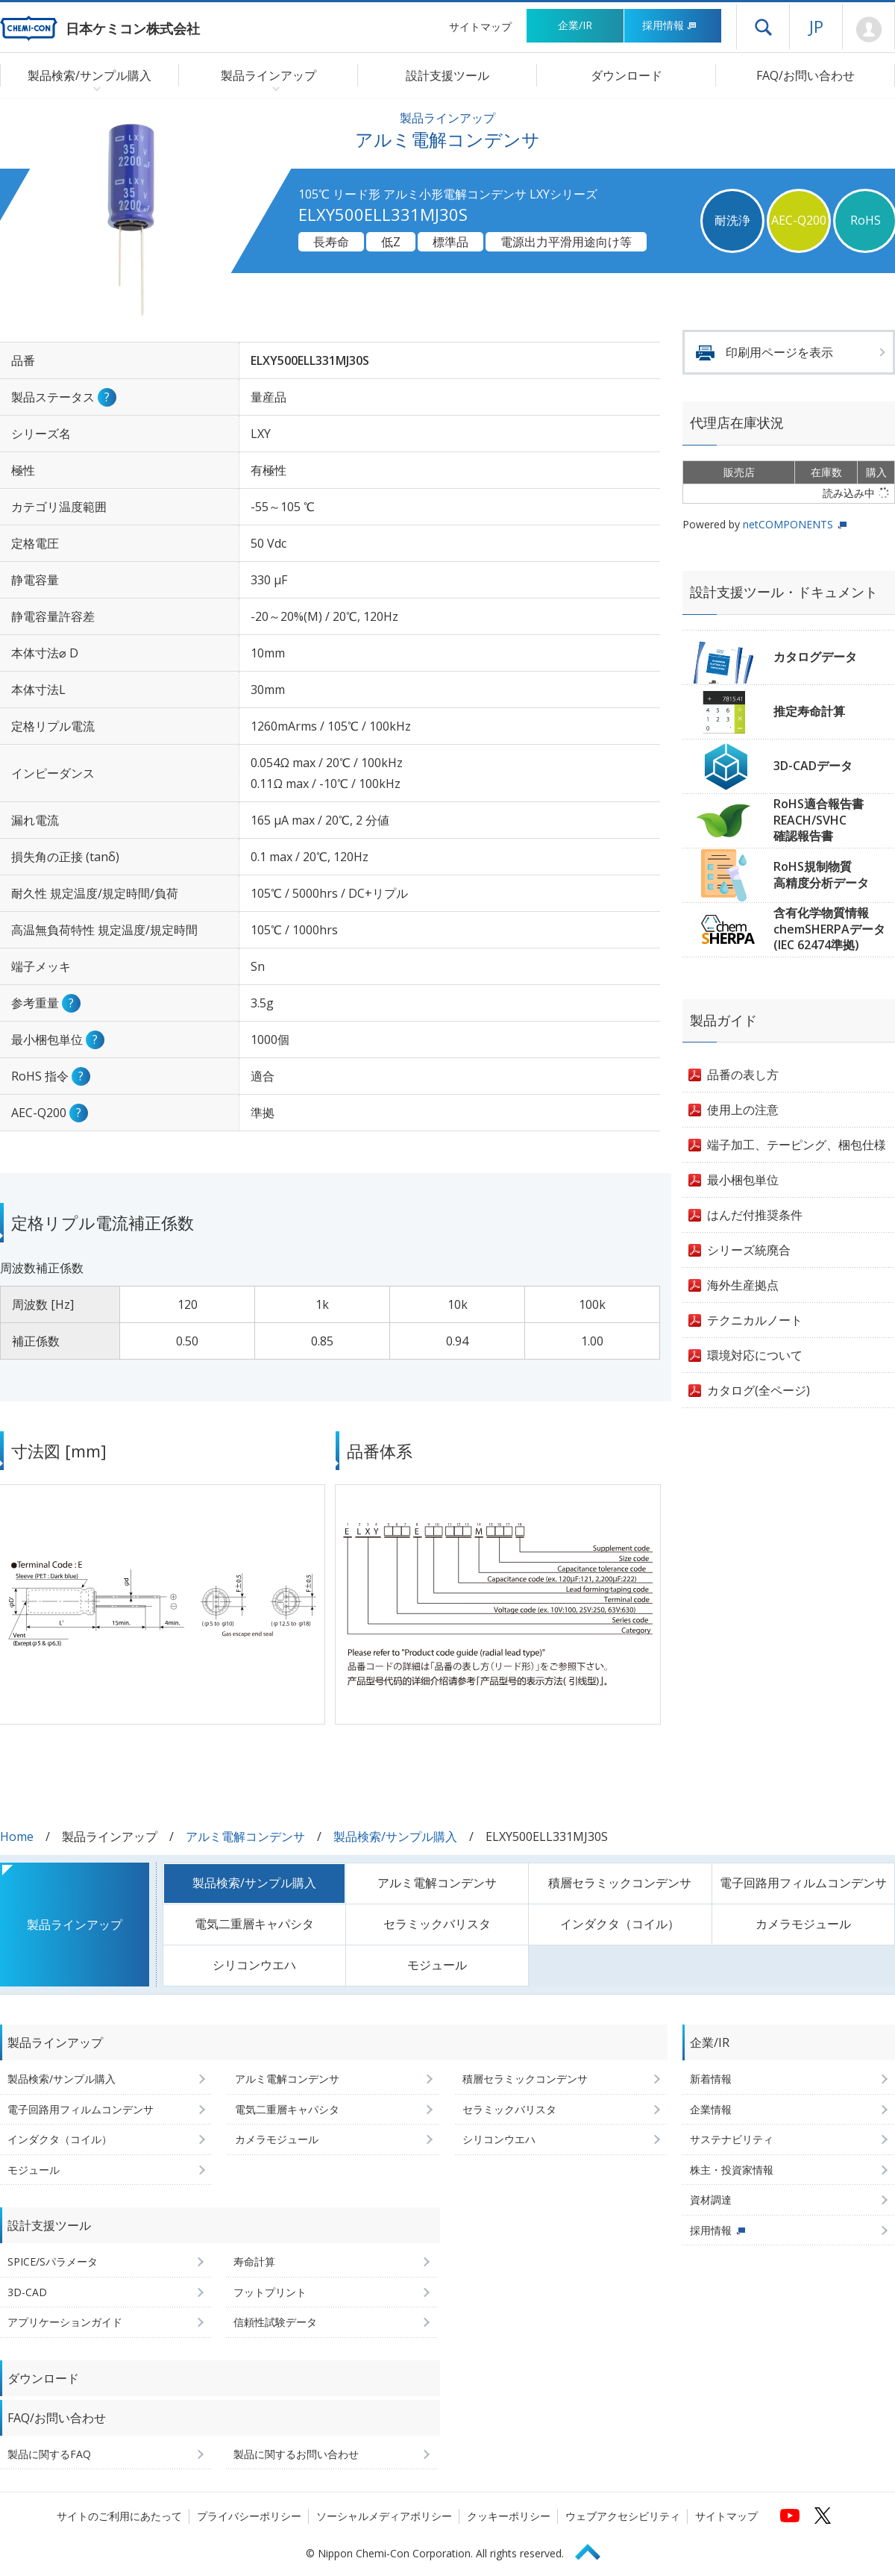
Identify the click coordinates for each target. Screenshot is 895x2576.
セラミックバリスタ (437, 1924)
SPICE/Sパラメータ (52, 2261)
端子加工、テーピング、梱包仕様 (796, 1145)
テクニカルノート (755, 1320)
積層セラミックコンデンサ (619, 1883)
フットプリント (270, 2292)
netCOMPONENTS (788, 524)
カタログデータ (815, 656)
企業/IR (575, 25)
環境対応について (755, 1355)
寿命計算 (254, 2261)
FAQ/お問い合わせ (805, 75)
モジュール (437, 1965)
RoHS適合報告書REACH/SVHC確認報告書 (818, 819)
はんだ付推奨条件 (755, 1215)
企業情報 (711, 2109)
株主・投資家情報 (731, 2170)
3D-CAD (27, 2292)
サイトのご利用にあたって (119, 2516)
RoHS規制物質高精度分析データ (821, 874)
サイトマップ (480, 26)
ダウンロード (626, 75)
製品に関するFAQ (49, 2454)
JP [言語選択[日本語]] (816, 26)
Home (17, 1836)
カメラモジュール (803, 1924)
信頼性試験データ (275, 2322)
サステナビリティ (731, 2139)
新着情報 (711, 2079)
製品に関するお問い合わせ (296, 2454)
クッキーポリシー (508, 2516)
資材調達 (711, 2199)
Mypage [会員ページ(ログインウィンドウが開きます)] (868, 29)
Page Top (594, 2549)
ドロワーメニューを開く (763, 26)
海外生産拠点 (743, 1285)
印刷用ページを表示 (779, 352)
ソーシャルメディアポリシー (384, 2516)
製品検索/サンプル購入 (395, 1836)
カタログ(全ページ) (758, 1390)
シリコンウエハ (254, 1965)
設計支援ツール (447, 75)
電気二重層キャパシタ (254, 1924)
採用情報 (669, 25)
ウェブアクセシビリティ (622, 2516)
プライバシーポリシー (249, 2516)
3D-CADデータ (812, 765)
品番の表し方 (743, 1074)
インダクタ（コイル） (619, 1924)
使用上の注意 (743, 1109)
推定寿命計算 (809, 711)
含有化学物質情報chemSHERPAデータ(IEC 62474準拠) (829, 928)
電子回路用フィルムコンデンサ (803, 1883)
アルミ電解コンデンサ (245, 1836)
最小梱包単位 (743, 1180)
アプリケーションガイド (64, 2322)
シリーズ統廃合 (749, 1250)
